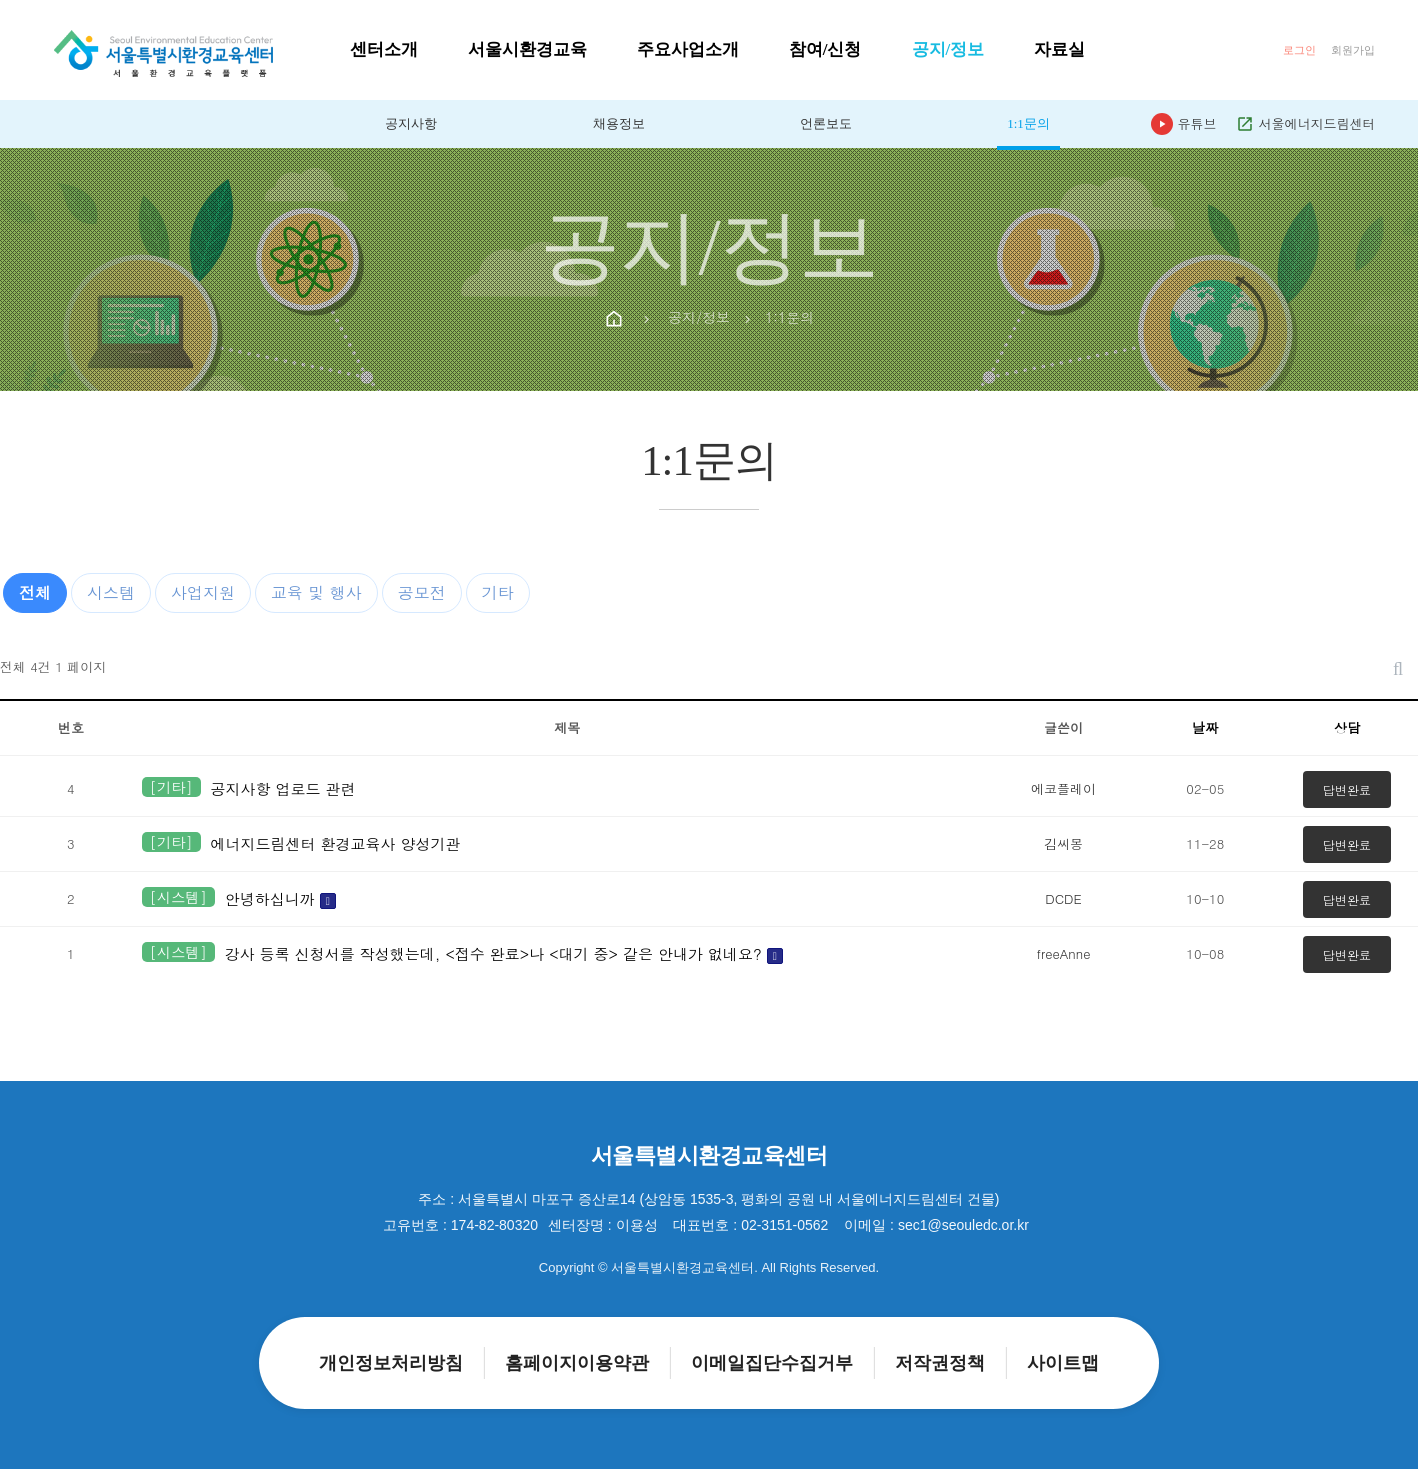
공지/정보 (948, 49)
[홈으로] (163, 48)
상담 (1347, 727)
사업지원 (203, 592)
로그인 (1299, 50)
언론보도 (826, 123)
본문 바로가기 (0, 0)
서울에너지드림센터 (1305, 123)
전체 (35, 592)
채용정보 (619, 123)
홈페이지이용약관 (577, 1363)
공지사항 (411, 123)
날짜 (1205, 727)
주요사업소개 (688, 49)
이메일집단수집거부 (772, 1363)
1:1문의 (1028, 123)
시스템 (111, 592)
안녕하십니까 (280, 898)
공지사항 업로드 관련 (283, 788)
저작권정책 (940, 1363)
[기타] (171, 787)
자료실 (1059, 49)
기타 (498, 592)
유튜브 (1183, 124)
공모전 (422, 592)
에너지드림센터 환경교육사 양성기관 (336, 843)
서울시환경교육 (527, 49)
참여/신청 (825, 49)
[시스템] (178, 897)
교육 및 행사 (316, 592)
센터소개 (384, 49)
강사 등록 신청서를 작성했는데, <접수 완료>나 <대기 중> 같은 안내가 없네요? (504, 953)
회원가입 (1353, 50)
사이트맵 (1063, 1363)
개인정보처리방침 (391, 1363)
